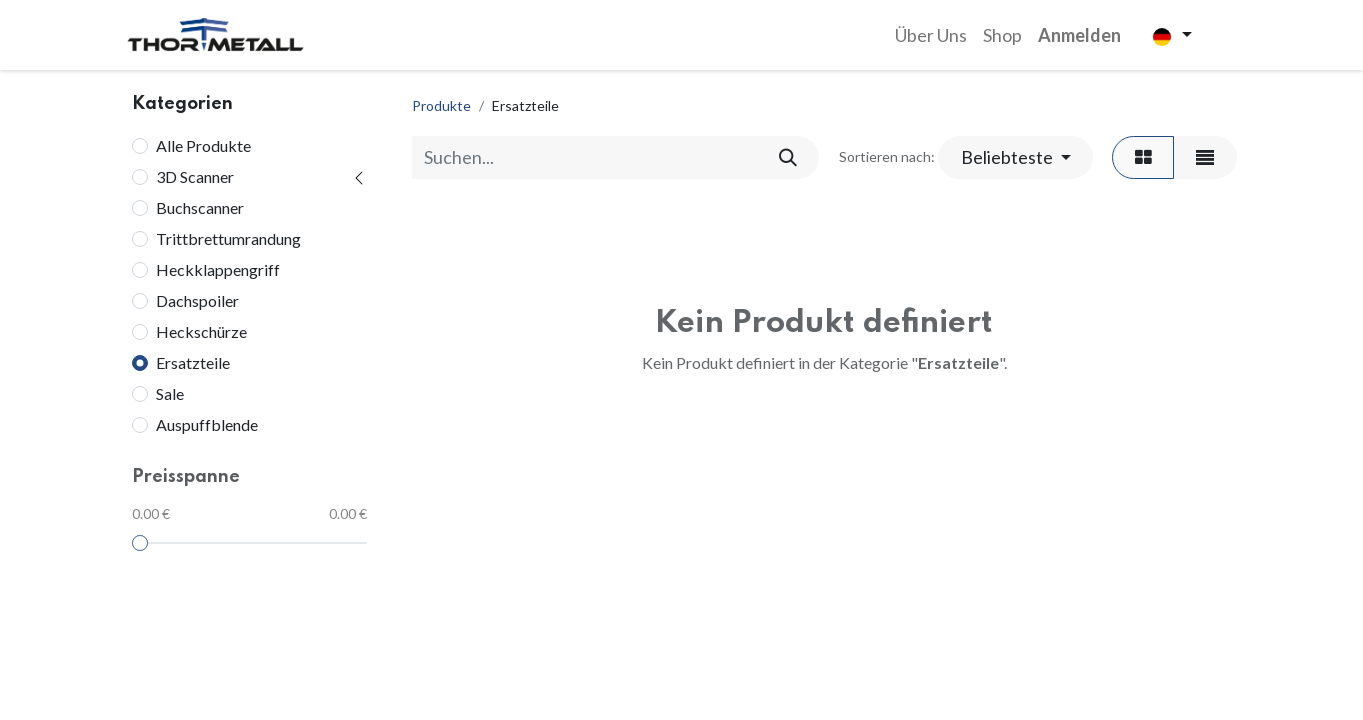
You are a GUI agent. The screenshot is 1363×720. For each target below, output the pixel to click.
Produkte (441, 105)
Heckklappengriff (218, 269)
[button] (1015, 157)
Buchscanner (200, 207)
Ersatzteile (193, 362)
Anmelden (1079, 35)
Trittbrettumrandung (228, 238)
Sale (170, 393)
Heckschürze (201, 331)
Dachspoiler (197, 300)
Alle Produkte (203, 145)
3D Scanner (195, 176)
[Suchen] (787, 157)
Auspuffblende (207, 424)
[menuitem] (931, 35)
